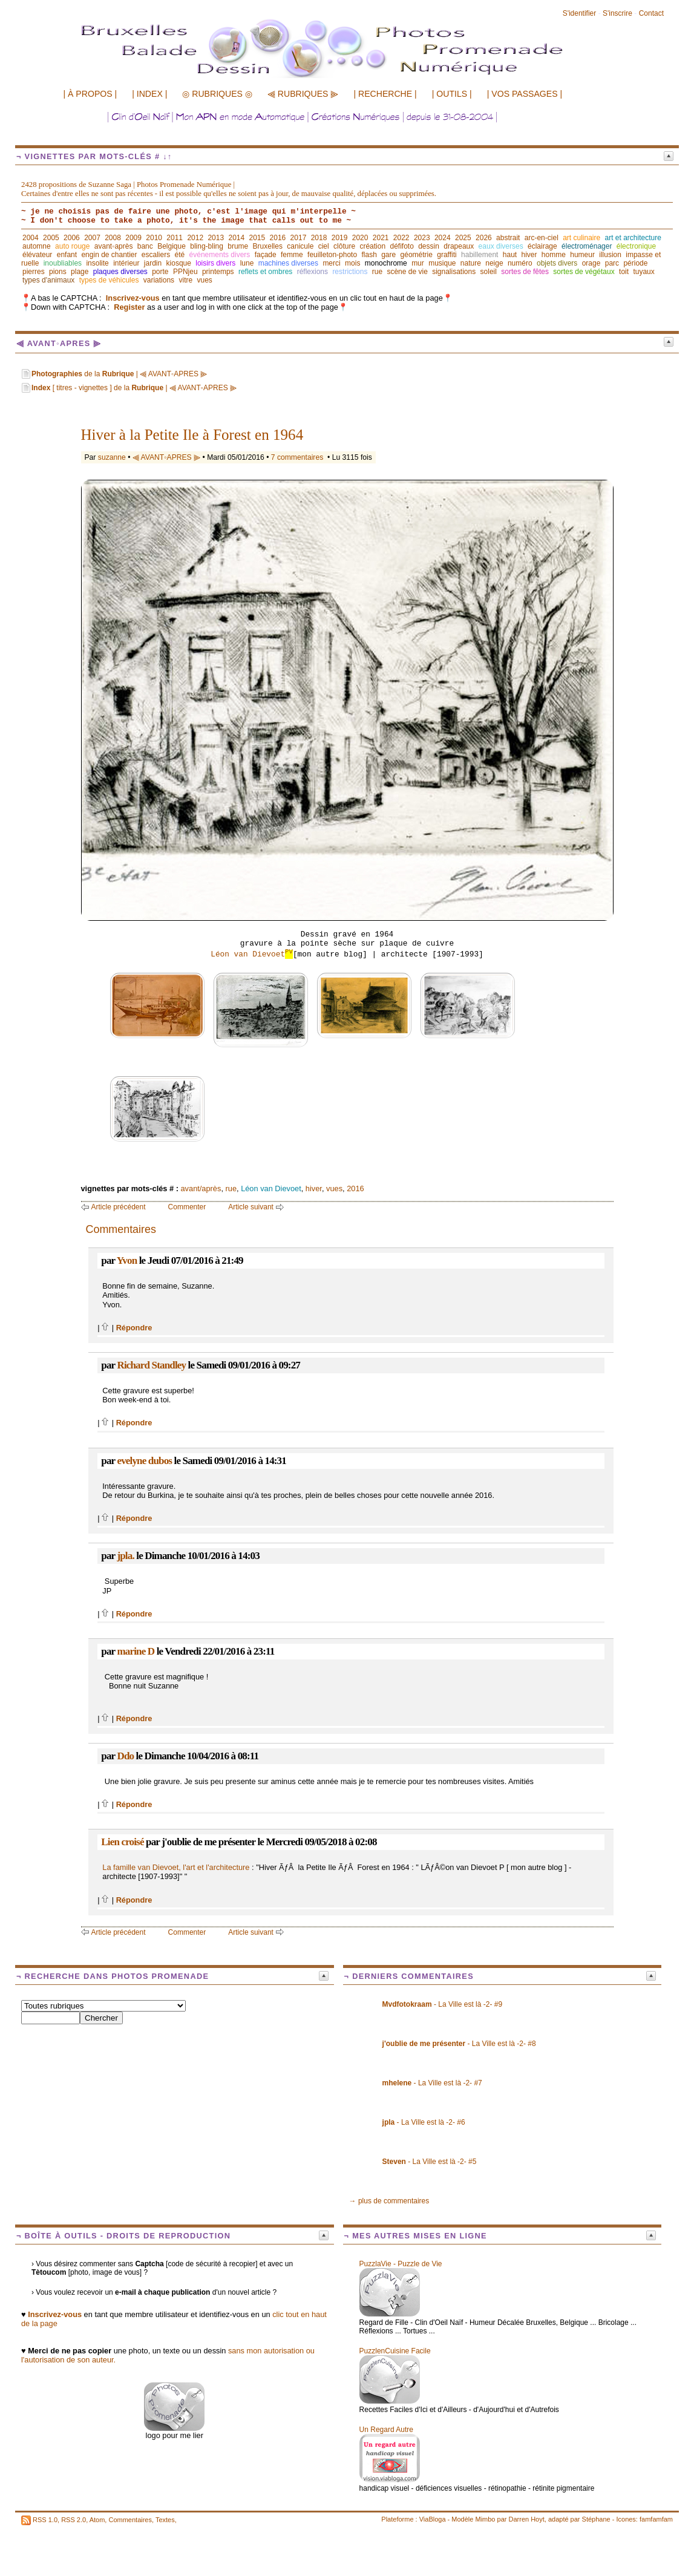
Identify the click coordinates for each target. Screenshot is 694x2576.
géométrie (417, 254)
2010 (154, 238)
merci (331, 263)
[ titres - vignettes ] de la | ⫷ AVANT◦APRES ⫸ (134, 388)
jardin (153, 263)
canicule (300, 246)
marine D (135, 1651)
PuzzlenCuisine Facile (395, 2351)
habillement (479, 254)
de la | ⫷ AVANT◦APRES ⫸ (119, 374)
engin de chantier (109, 254)
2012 (195, 238)
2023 (422, 238)
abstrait (508, 238)
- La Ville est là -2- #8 (459, 2043)
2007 (92, 238)
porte (160, 271)
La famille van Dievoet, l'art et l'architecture (175, 1867)
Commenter (187, 1207)
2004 (30, 238)
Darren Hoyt (527, 2519)
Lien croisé (122, 1842)
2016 (278, 238)
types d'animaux (48, 280)
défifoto (401, 246)
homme (554, 254)
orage (591, 263)
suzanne (112, 457)
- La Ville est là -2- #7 (432, 2083)
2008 (113, 238)
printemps (218, 271)
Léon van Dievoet (252, 954)
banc (145, 246)
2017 (298, 238)
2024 (442, 238)
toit (624, 271)
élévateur (37, 254)
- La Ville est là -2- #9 (442, 2004)
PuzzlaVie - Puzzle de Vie (400, 2264)
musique (442, 263)
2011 (174, 238)
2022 (401, 238)
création (372, 246)
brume (238, 246)
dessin (428, 246)
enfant (67, 254)
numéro (520, 263)
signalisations (454, 271)
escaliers (156, 254)
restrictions (349, 271)
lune (247, 263)
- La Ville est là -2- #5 (429, 2161)
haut (510, 254)
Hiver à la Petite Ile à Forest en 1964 (192, 435)
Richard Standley (151, 1365)
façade (266, 254)
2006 (72, 238)
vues (204, 280)
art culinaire (581, 238)
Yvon (127, 1260)
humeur (582, 254)
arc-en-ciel (541, 238)
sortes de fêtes (525, 271)
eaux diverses (501, 246)
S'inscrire (617, 13)
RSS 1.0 (45, 2519)
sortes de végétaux (583, 271)
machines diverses (288, 263)
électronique (636, 246)
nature (470, 263)
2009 (133, 238)
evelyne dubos (144, 1460)
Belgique (171, 246)
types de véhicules (109, 280)
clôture (344, 246)
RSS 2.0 (73, 2519)
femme (292, 254)
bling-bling (206, 246)
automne (36, 246)
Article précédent (118, 1207)
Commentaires (130, 2519)
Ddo (125, 1756)
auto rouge (72, 246)
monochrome (386, 263)
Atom (97, 2519)
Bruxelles (268, 246)
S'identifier (580, 13)
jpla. (125, 1555)
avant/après (201, 1188)
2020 (360, 238)
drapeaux (459, 246)
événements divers (219, 254)
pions (58, 271)
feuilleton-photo (332, 254)
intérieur (126, 263)
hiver (529, 254)
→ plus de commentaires (389, 2201)
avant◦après (113, 246)
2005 (51, 238)
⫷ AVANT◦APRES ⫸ (166, 457)
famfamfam (656, 2519)
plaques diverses (120, 271)
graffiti (446, 254)
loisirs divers (215, 263)
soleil (488, 271)
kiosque (178, 263)
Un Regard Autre (386, 2429)
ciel (323, 246)
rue (377, 271)
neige (494, 263)
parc (612, 263)
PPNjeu (185, 271)
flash (368, 254)
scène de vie (407, 271)
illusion (610, 254)
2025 (463, 238)
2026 (484, 238)
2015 (257, 238)
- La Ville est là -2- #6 (423, 2122)
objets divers (557, 263)
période (635, 263)
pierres (33, 271)
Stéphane (596, 2519)
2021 (381, 238)
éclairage (542, 246)
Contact (651, 13)
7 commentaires (297, 457)
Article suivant (250, 1207)
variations (158, 280)
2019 (340, 238)
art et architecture (633, 238)
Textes (165, 2519)
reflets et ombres (265, 271)
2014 (236, 238)
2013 (216, 238)
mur (417, 263)
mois (352, 263)
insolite (97, 263)
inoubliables (63, 263)
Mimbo (485, 2519)
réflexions (312, 271)
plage (79, 271)
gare (388, 254)
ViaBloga (432, 2519)
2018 (319, 238)
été (180, 254)
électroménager (586, 246)
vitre (185, 280)
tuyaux (643, 271)
